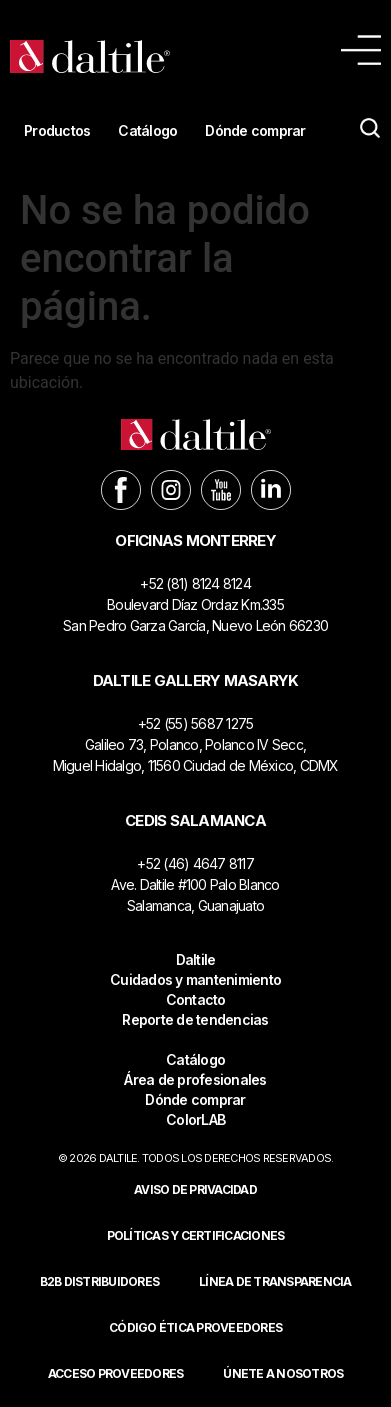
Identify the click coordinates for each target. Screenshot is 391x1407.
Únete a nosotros (283, 1373)
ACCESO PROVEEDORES (116, 1373)
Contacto (196, 999)
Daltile (196, 959)
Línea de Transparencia (275, 1281)
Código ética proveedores (195, 1327)
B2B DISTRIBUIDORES (100, 1281)
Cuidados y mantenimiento (195, 979)
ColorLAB (195, 1119)
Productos (57, 130)
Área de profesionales (195, 1079)
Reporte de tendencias (195, 1019)
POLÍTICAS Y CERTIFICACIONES (196, 1235)
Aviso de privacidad (195, 1189)
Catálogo (147, 130)
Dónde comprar (255, 130)
